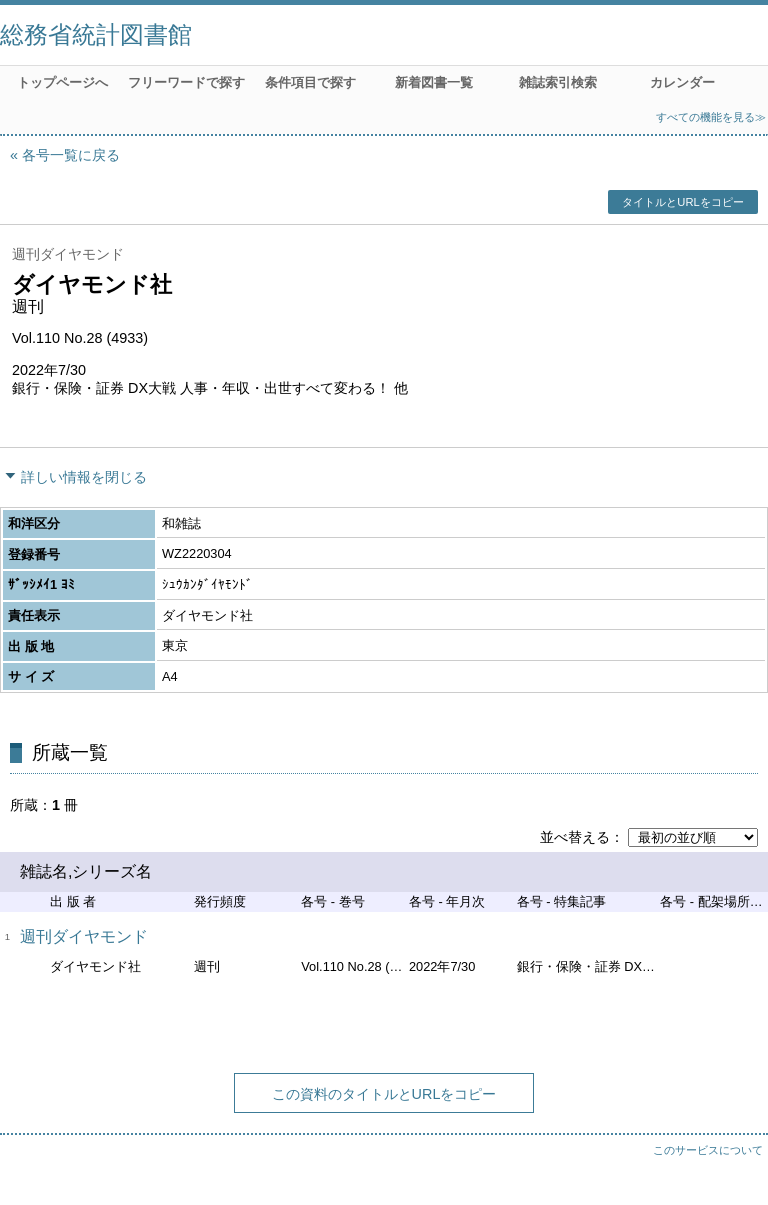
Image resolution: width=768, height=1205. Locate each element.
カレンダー (682, 82)
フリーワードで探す (186, 82)
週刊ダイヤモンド (84, 936)
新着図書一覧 (434, 82)
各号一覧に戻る (71, 155)
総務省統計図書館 (96, 34)
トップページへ (62, 82)
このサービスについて (708, 1150)
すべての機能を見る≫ (711, 117)
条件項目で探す (310, 82)
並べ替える (575, 837)
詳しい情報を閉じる (84, 477)
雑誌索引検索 (558, 82)
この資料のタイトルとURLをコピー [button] (384, 1094)
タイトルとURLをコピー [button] (682, 202)
